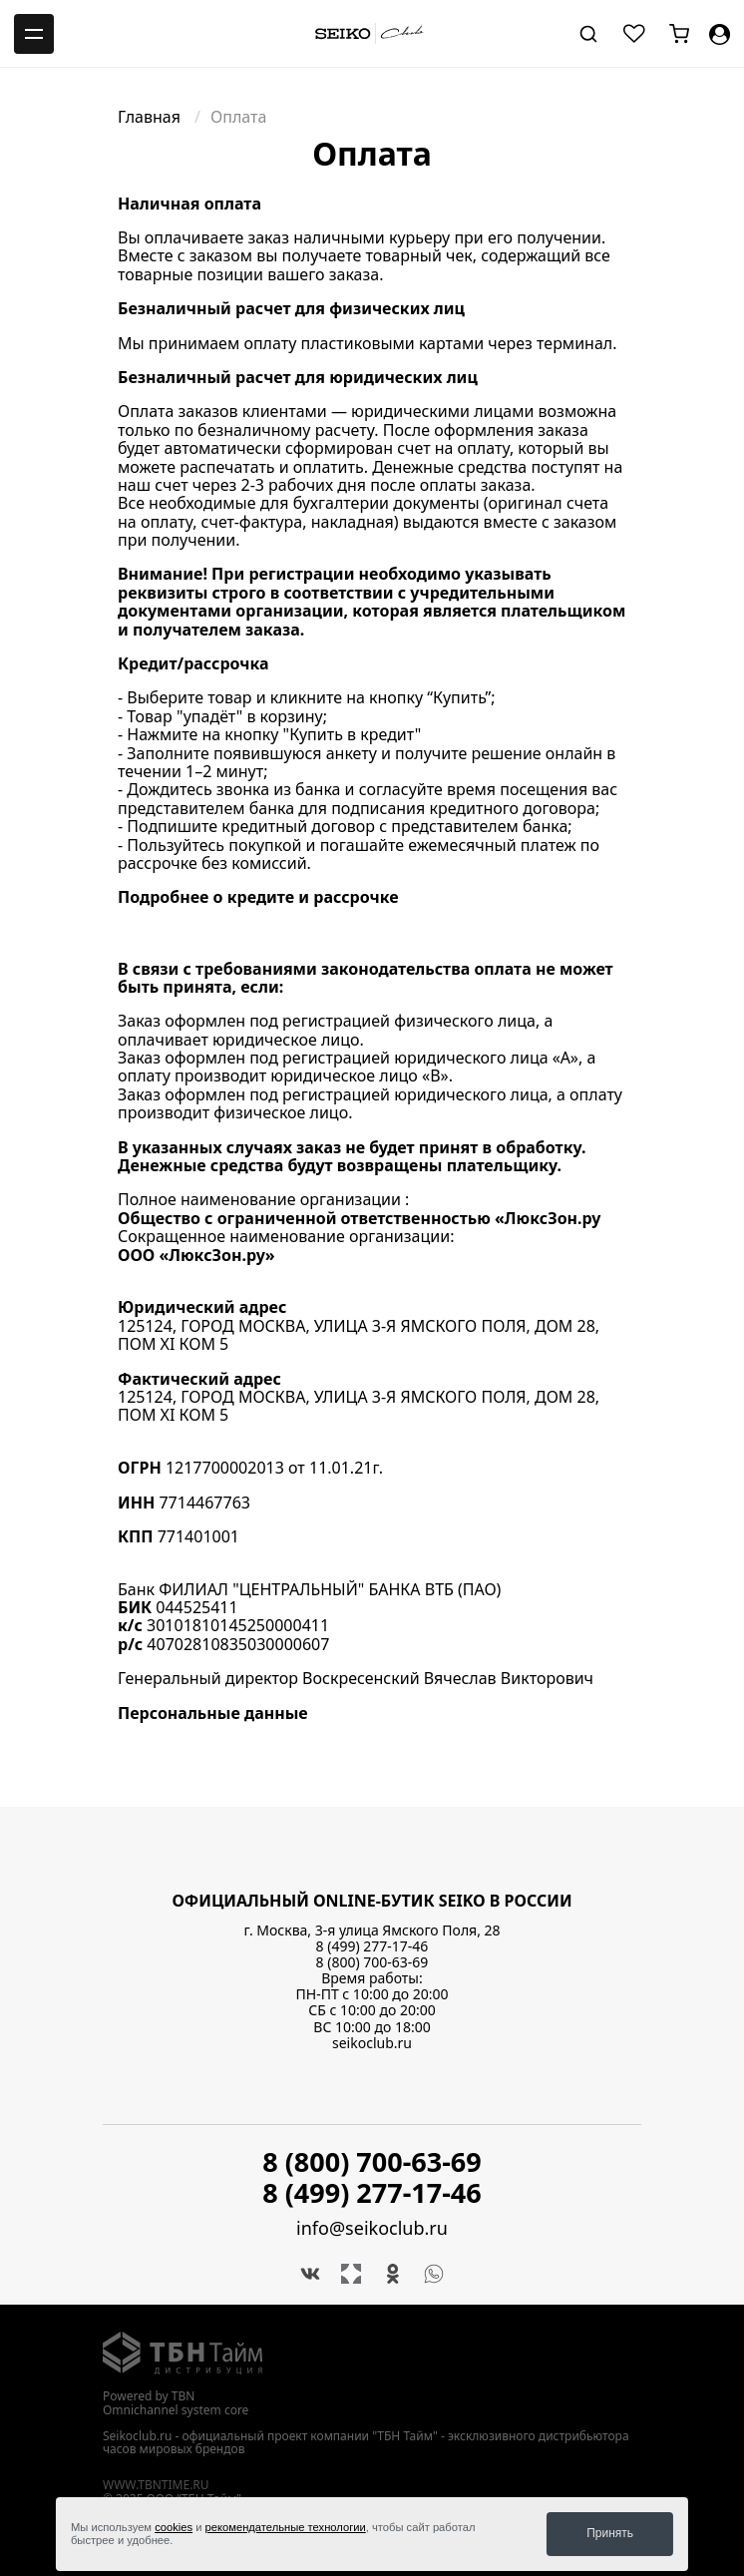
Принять (609, 2533)
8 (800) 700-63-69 (372, 1961)
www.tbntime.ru (156, 2484)
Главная (151, 117)
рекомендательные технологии (285, 2527)
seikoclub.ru (372, 2042)
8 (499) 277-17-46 (372, 1945)
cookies (173, 2527)
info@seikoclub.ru (372, 2228)
